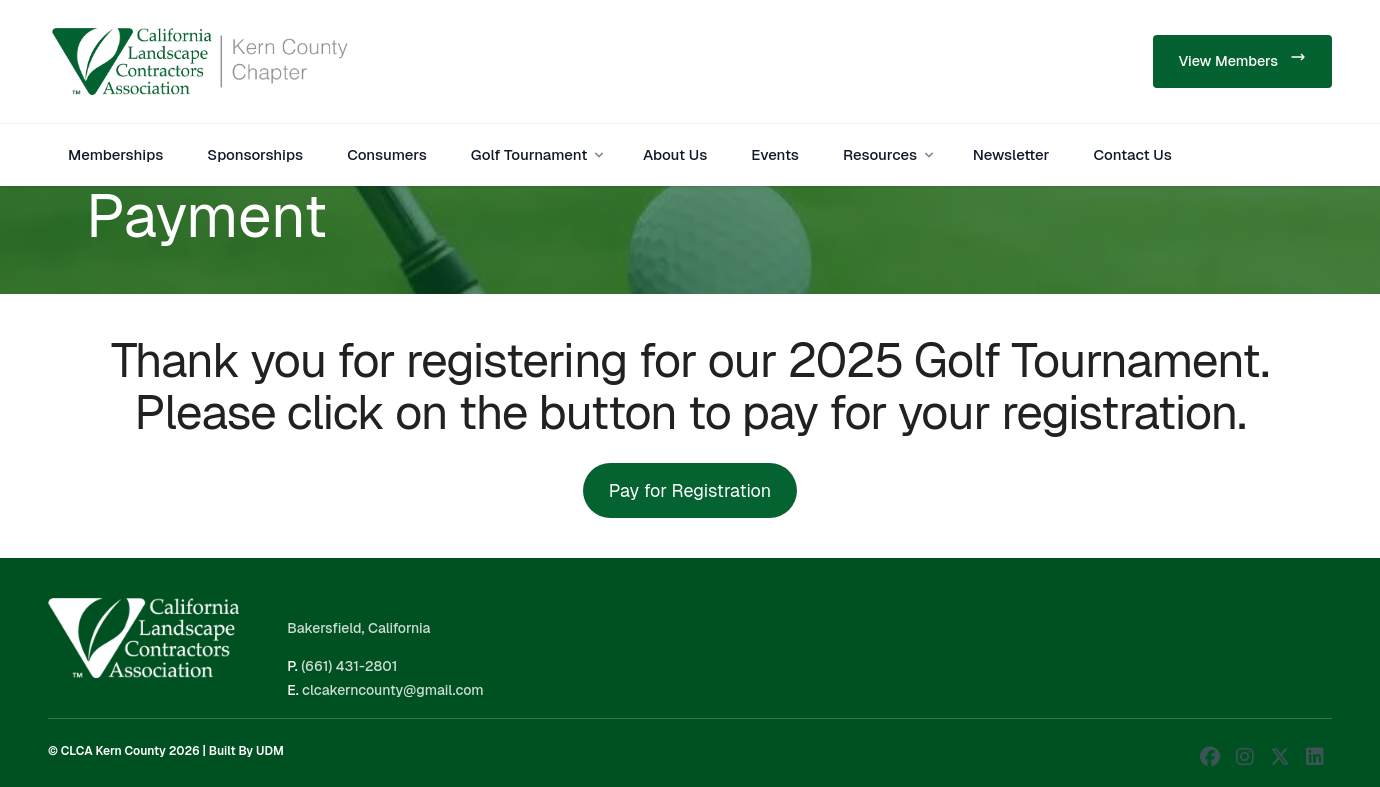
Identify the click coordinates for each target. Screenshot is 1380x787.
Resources (890, 154)
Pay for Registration (690, 490)
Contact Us (1133, 154)
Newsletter (1011, 154)
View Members (1242, 59)
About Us (675, 154)
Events (775, 154)
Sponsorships (255, 154)
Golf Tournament (539, 154)
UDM (270, 751)
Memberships (115, 154)
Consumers (387, 154)
